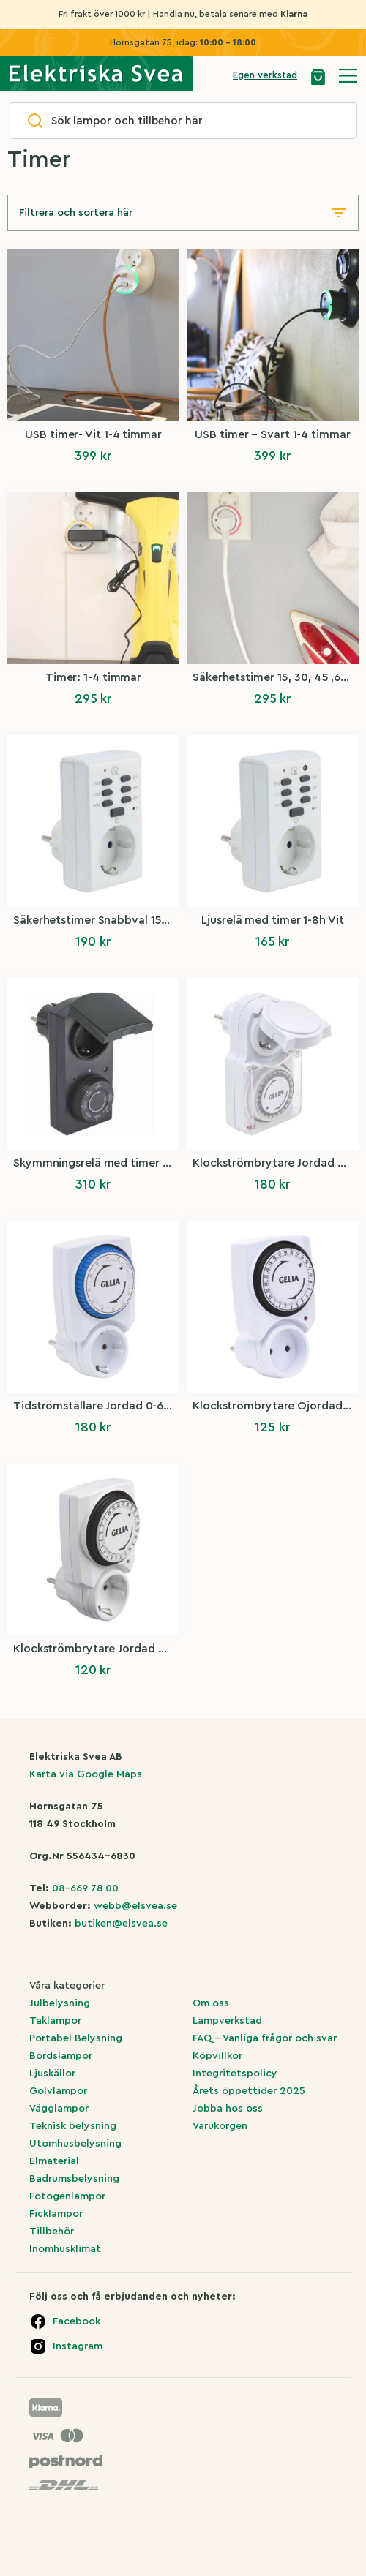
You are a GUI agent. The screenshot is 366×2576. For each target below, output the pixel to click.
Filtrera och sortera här (75, 213)
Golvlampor (58, 2091)
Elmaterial (54, 2161)
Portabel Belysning (75, 2038)
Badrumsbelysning (74, 2179)
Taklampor (55, 2021)
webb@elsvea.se (135, 1906)
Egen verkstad (265, 75)
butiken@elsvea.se (121, 1923)
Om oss (211, 2003)
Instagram (77, 2346)
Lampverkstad (227, 2021)
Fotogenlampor (67, 2196)
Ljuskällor (52, 2073)
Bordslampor (60, 2056)
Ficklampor (56, 2214)
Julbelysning (59, 2003)
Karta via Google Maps (85, 1774)
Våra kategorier (67, 1986)
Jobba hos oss (228, 2109)
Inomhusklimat (65, 2249)
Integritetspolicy (235, 2073)
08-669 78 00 (85, 1888)
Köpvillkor (217, 2056)
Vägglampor (59, 2109)
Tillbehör (51, 2231)
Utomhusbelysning (75, 2144)
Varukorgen (220, 2126)
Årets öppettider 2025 (249, 2091)
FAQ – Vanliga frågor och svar (265, 2038)
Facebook (76, 2321)
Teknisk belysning (72, 2126)
